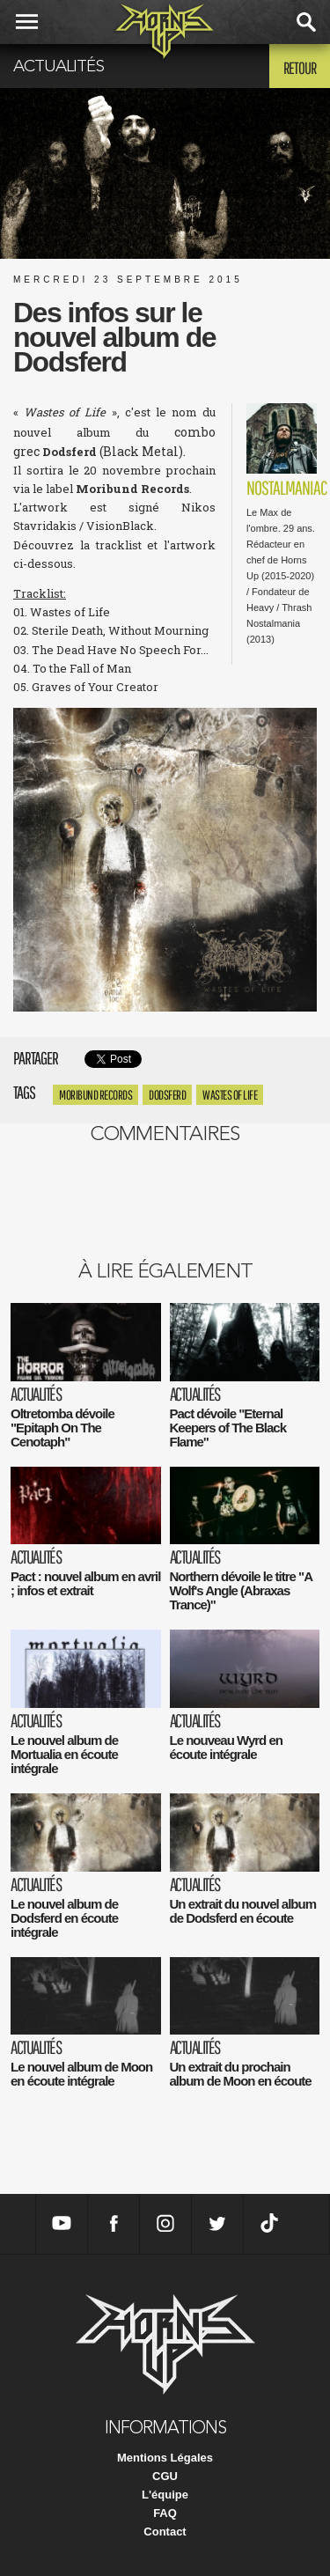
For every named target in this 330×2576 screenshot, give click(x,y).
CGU (165, 2476)
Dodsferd (167, 1094)
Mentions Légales (165, 2457)
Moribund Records (95, 1094)
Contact (164, 2531)
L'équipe (165, 2494)
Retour (299, 67)
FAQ (165, 2513)
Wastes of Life (229, 1094)
